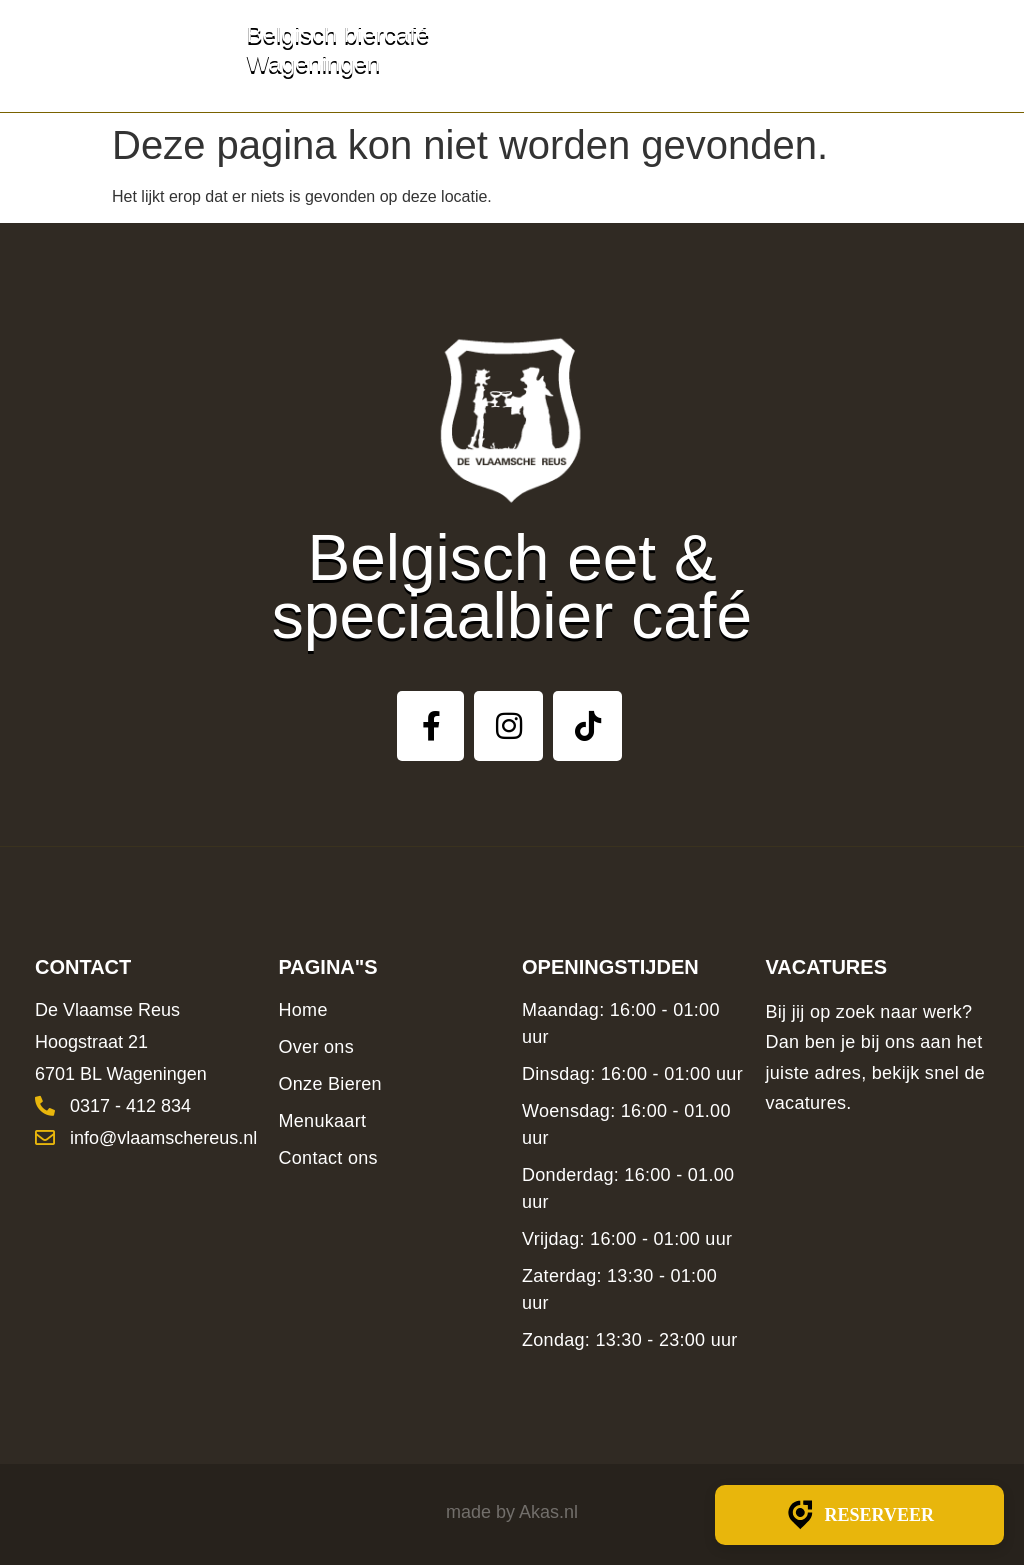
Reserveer (859, 1515)
